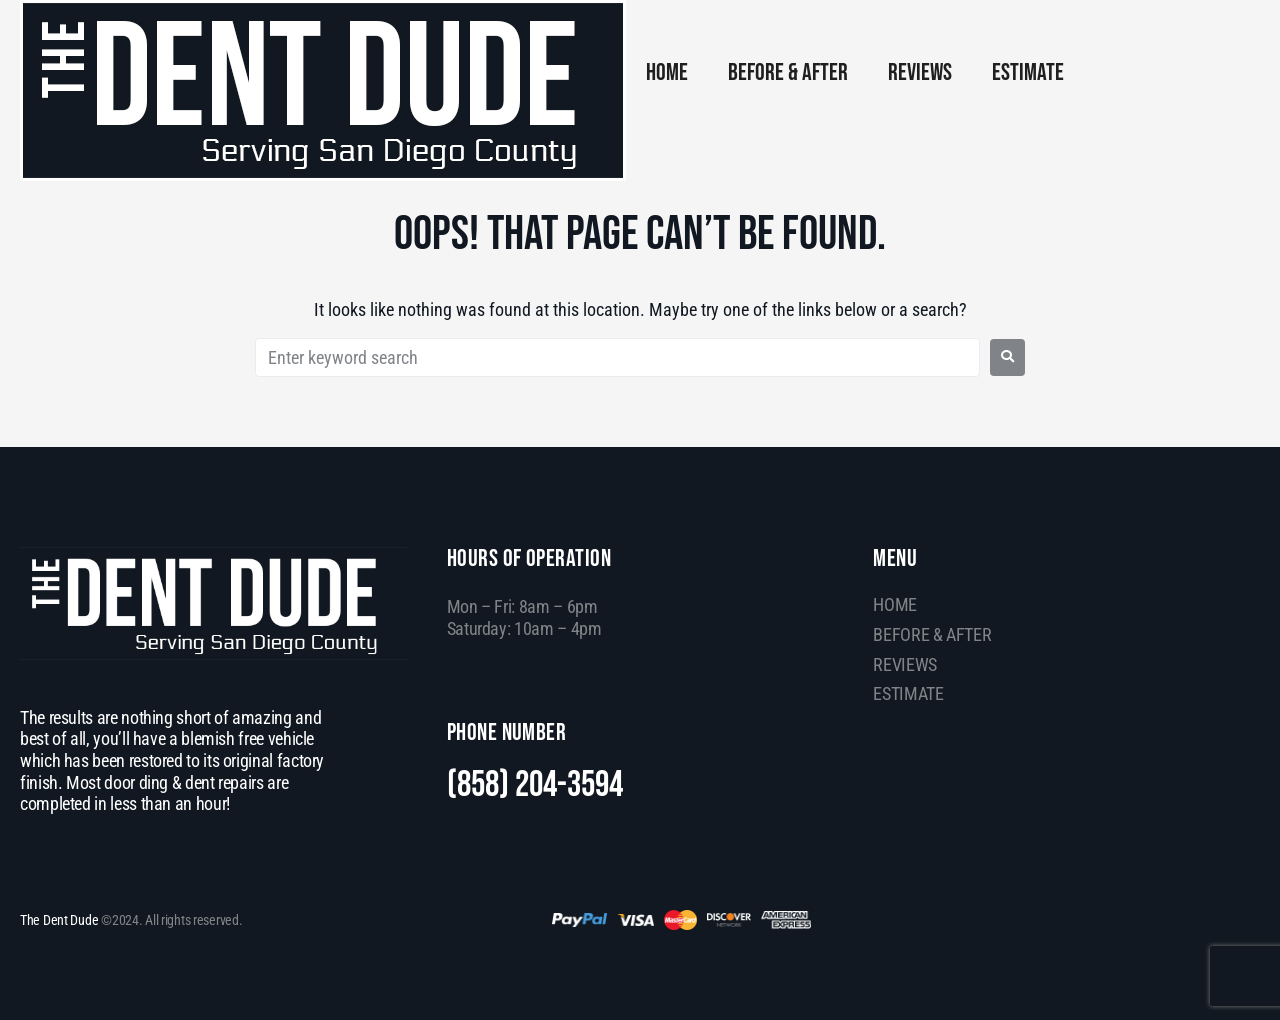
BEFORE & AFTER (788, 72)
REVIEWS (920, 72)
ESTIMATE (1028, 72)
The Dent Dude (59, 920)
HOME (667, 72)
